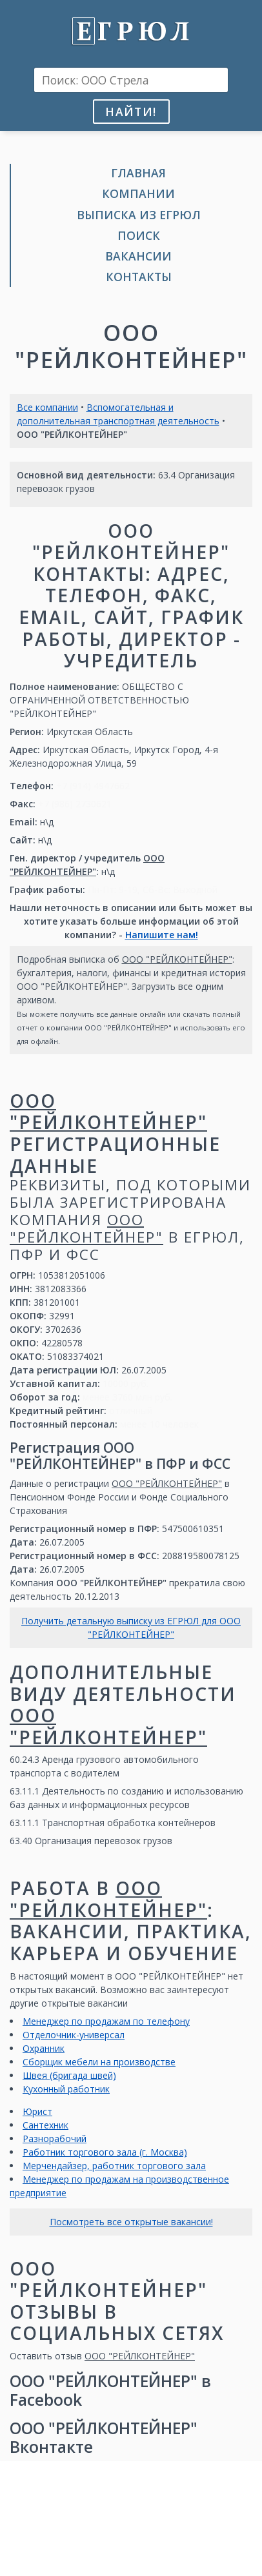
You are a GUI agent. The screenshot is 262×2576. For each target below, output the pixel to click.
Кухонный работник (66, 2089)
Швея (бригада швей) (69, 2075)
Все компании (47, 407)
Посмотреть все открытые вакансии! (131, 2222)
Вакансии (138, 256)
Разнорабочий (54, 2138)
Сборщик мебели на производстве (99, 2062)
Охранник (44, 2048)
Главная (138, 173)
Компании (138, 193)
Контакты (139, 276)
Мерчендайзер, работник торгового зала (114, 2165)
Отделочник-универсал (74, 2035)
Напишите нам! (161, 935)
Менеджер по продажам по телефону (106, 2021)
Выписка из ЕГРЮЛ (139, 214)
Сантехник (45, 2125)
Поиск (138, 235)
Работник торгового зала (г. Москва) (105, 2152)
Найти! (130, 111)
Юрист (37, 2111)
